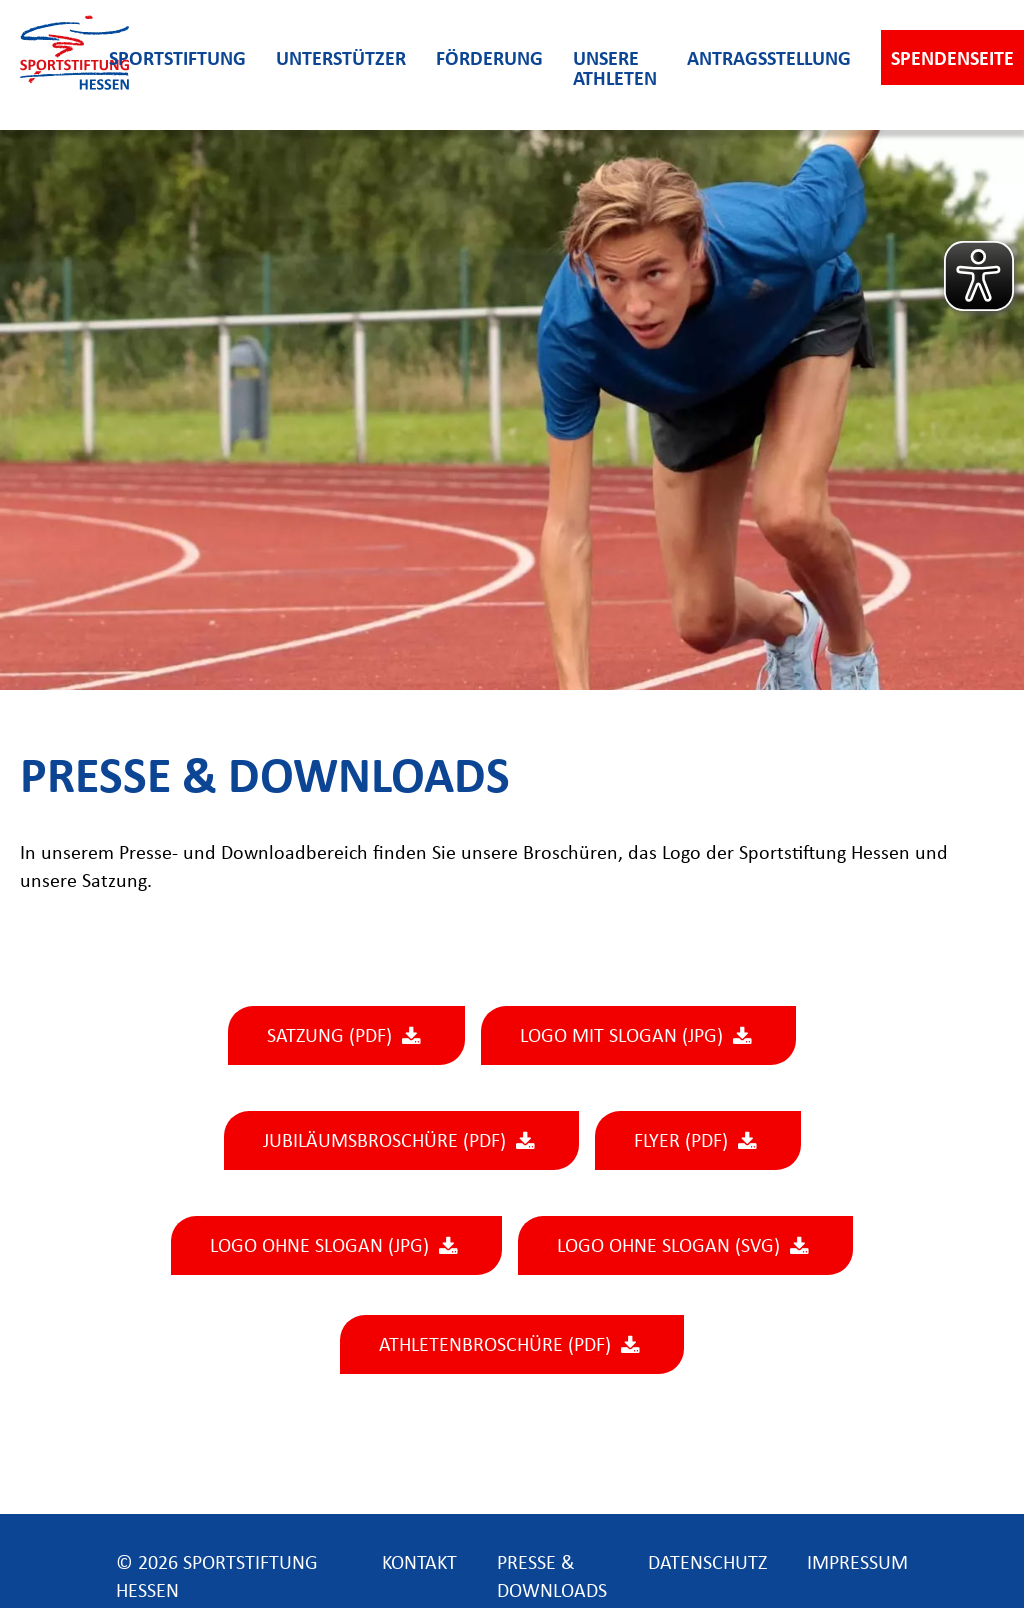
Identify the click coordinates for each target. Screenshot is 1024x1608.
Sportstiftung (177, 60)
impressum (857, 1563)
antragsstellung (769, 60)
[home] (54, 65)
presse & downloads (552, 1563)
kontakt (419, 1563)
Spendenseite (952, 60)
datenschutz (707, 1563)
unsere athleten (615, 70)
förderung (489, 60)
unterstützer (341, 60)
